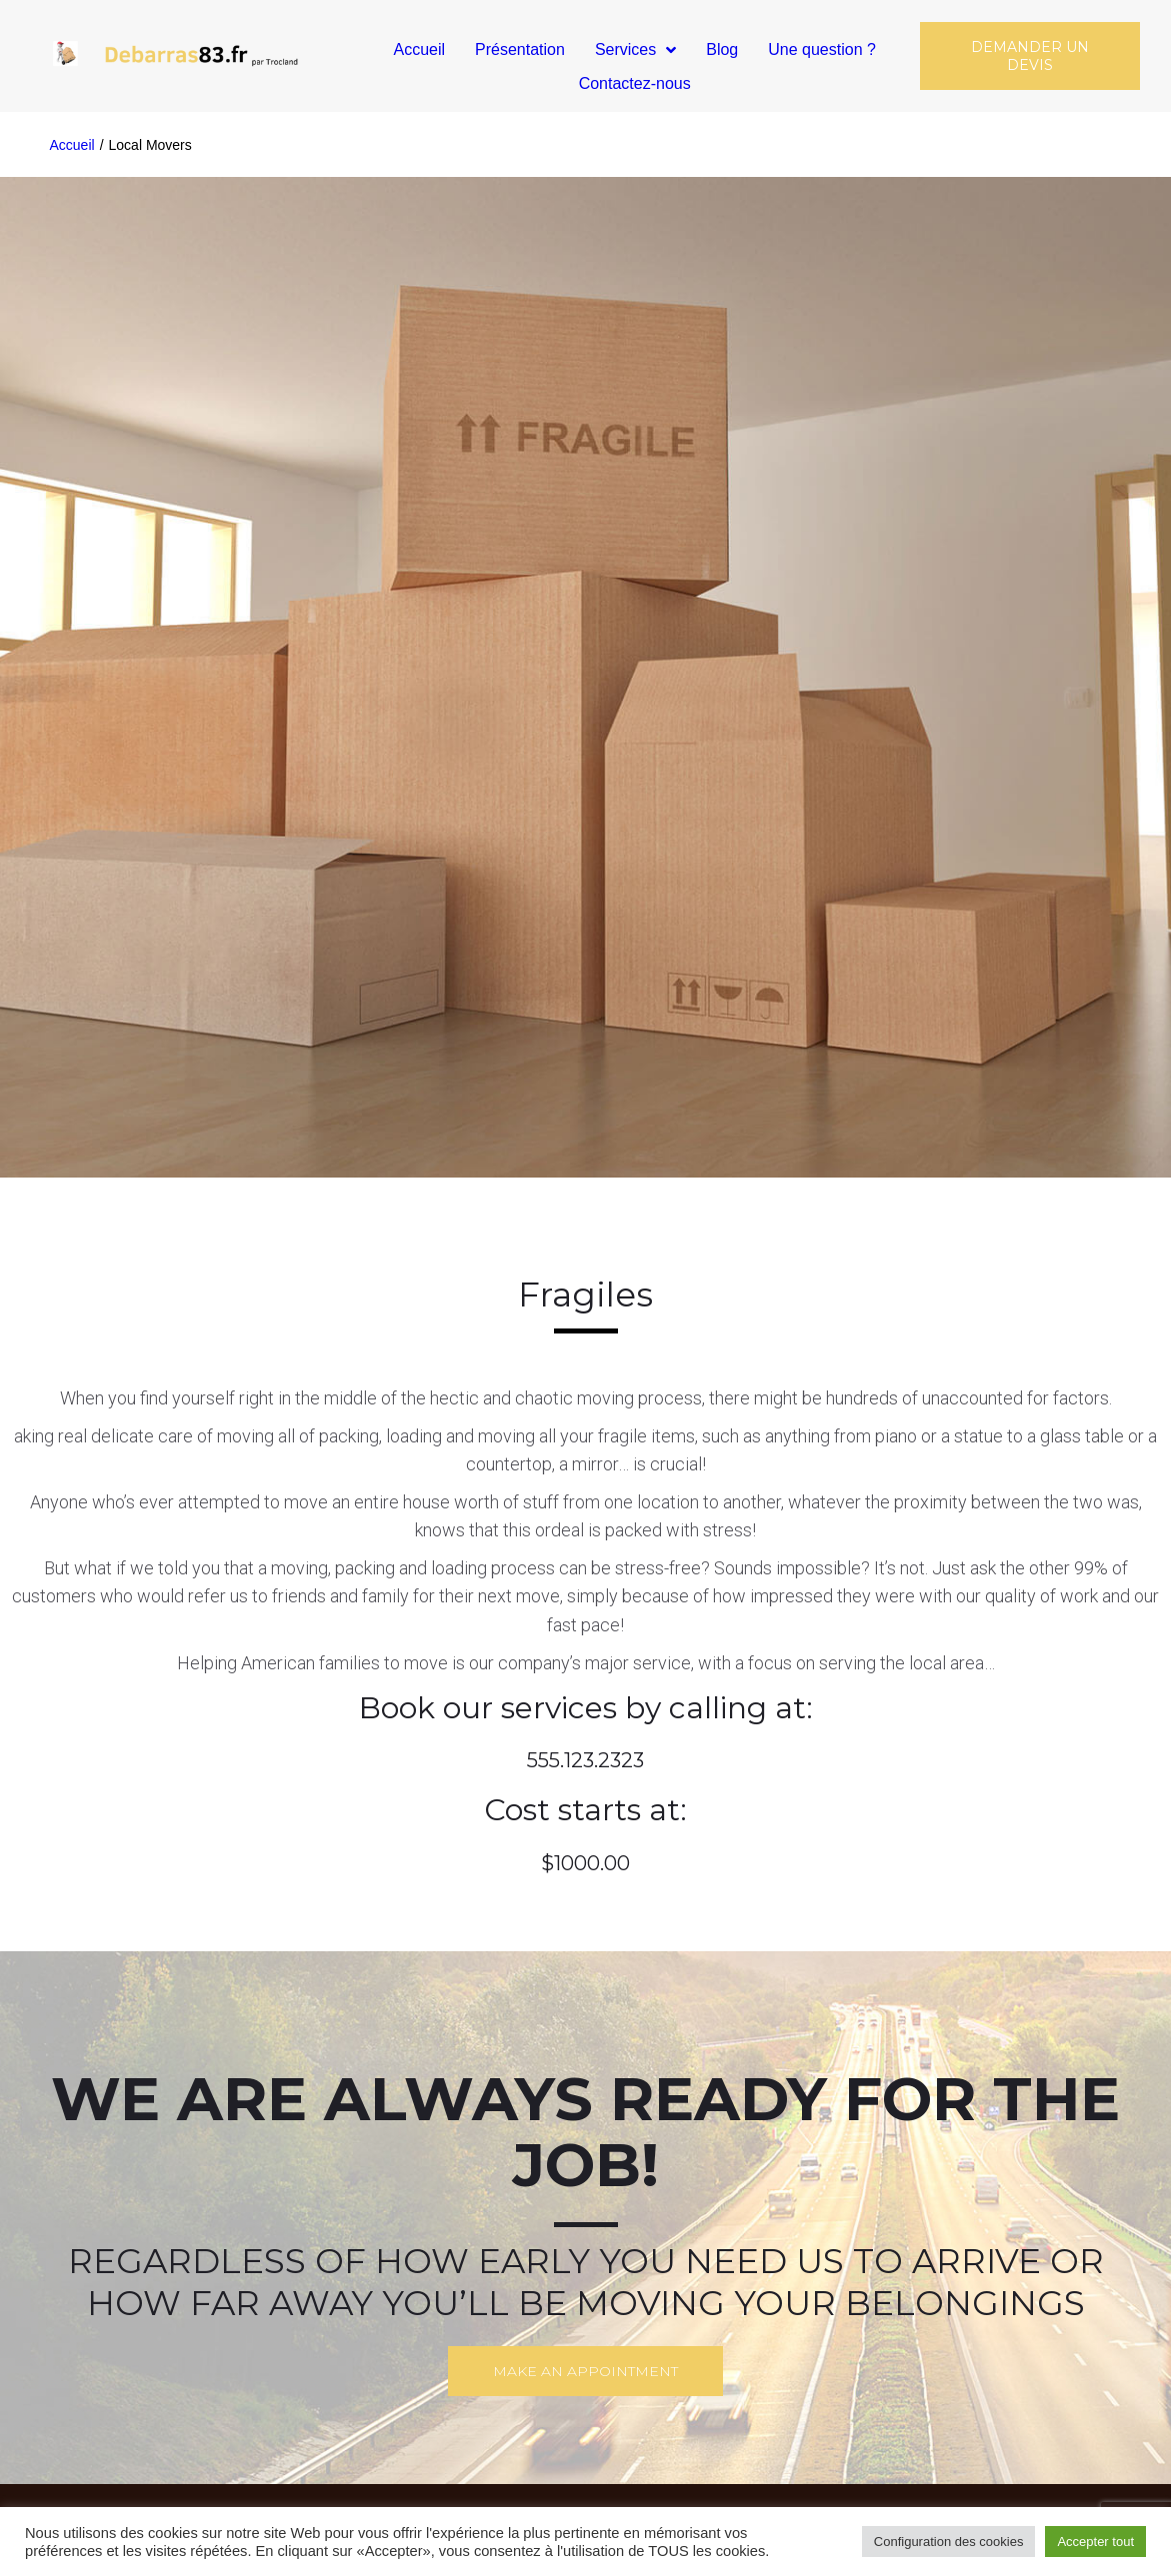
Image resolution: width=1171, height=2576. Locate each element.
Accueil (72, 145)
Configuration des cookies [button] (949, 2541)
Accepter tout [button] (1095, 2541)
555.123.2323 (585, 1760)
